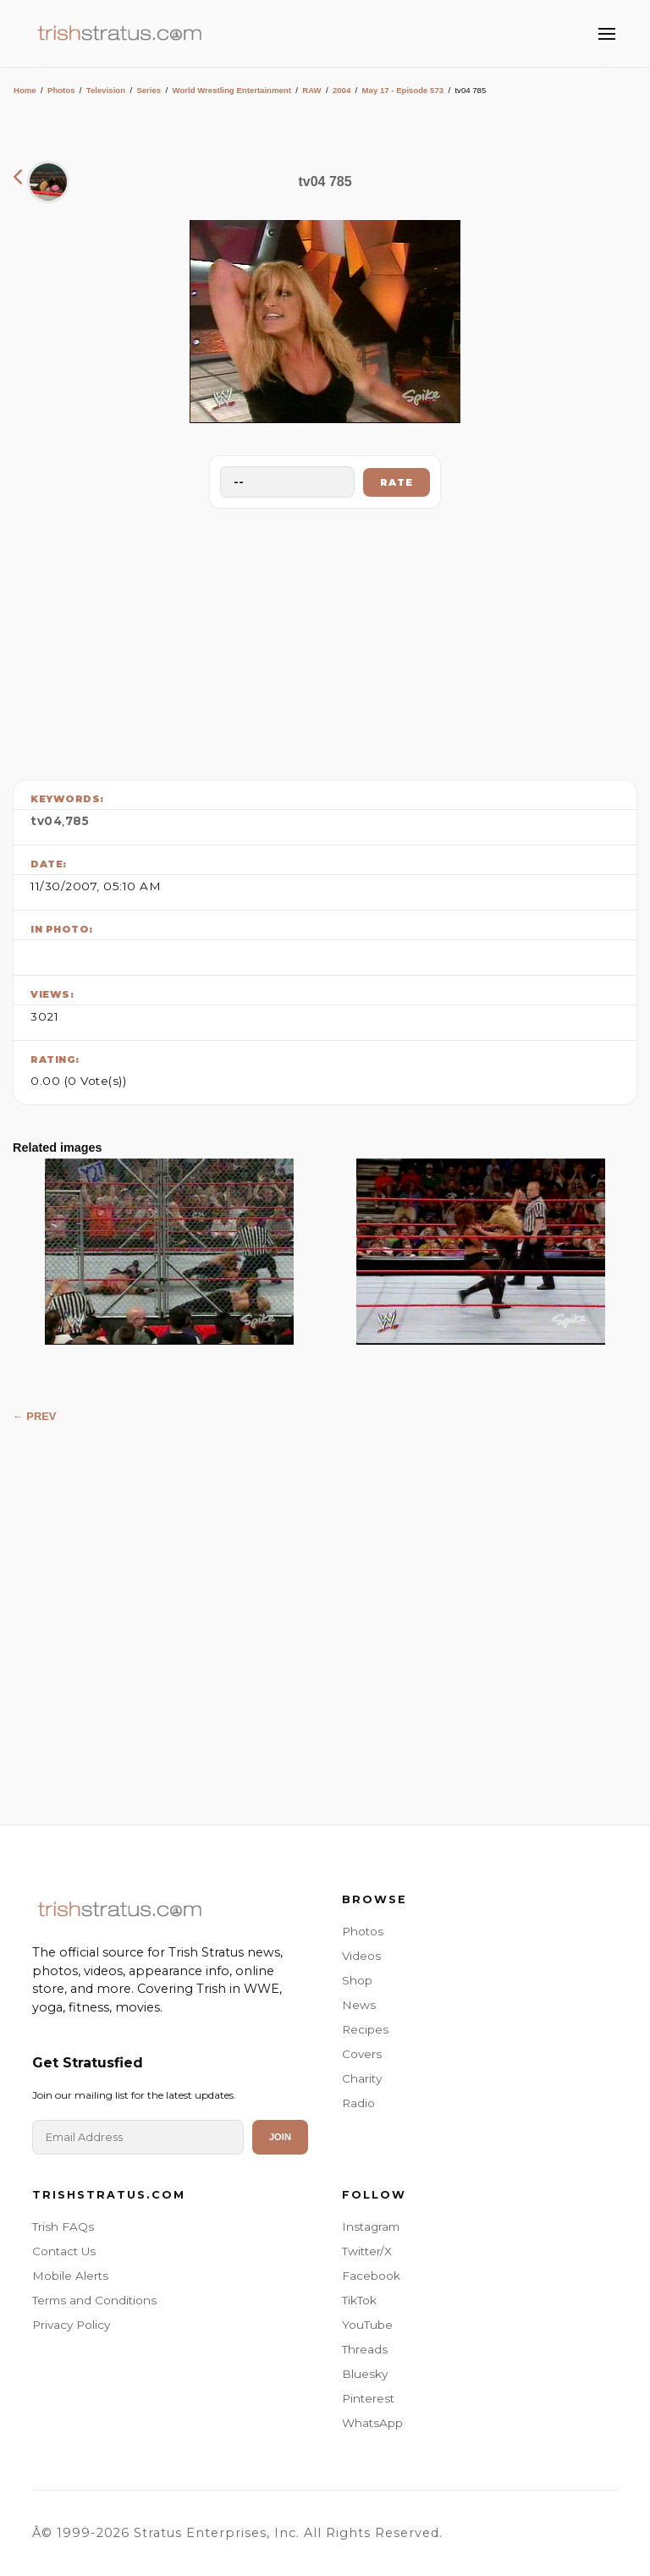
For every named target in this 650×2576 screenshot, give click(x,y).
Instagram (370, 2226)
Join (280, 2137)
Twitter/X (367, 2251)
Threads (365, 2349)
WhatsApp (372, 2423)
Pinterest (368, 2398)
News (359, 2005)
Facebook (371, 2275)
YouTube (367, 2324)
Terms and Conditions (94, 2300)
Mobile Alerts (70, 2275)
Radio (358, 2103)
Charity (362, 2078)
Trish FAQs (63, 2226)
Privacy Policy (71, 2324)
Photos (61, 90)
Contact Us (64, 2251)
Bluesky (365, 2374)
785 (77, 821)
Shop (357, 1980)
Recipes (365, 2029)
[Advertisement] (325, 640)
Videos (361, 1955)
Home (25, 90)
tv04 (46, 821)
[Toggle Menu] (607, 33)
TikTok (359, 2300)
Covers (362, 2054)
